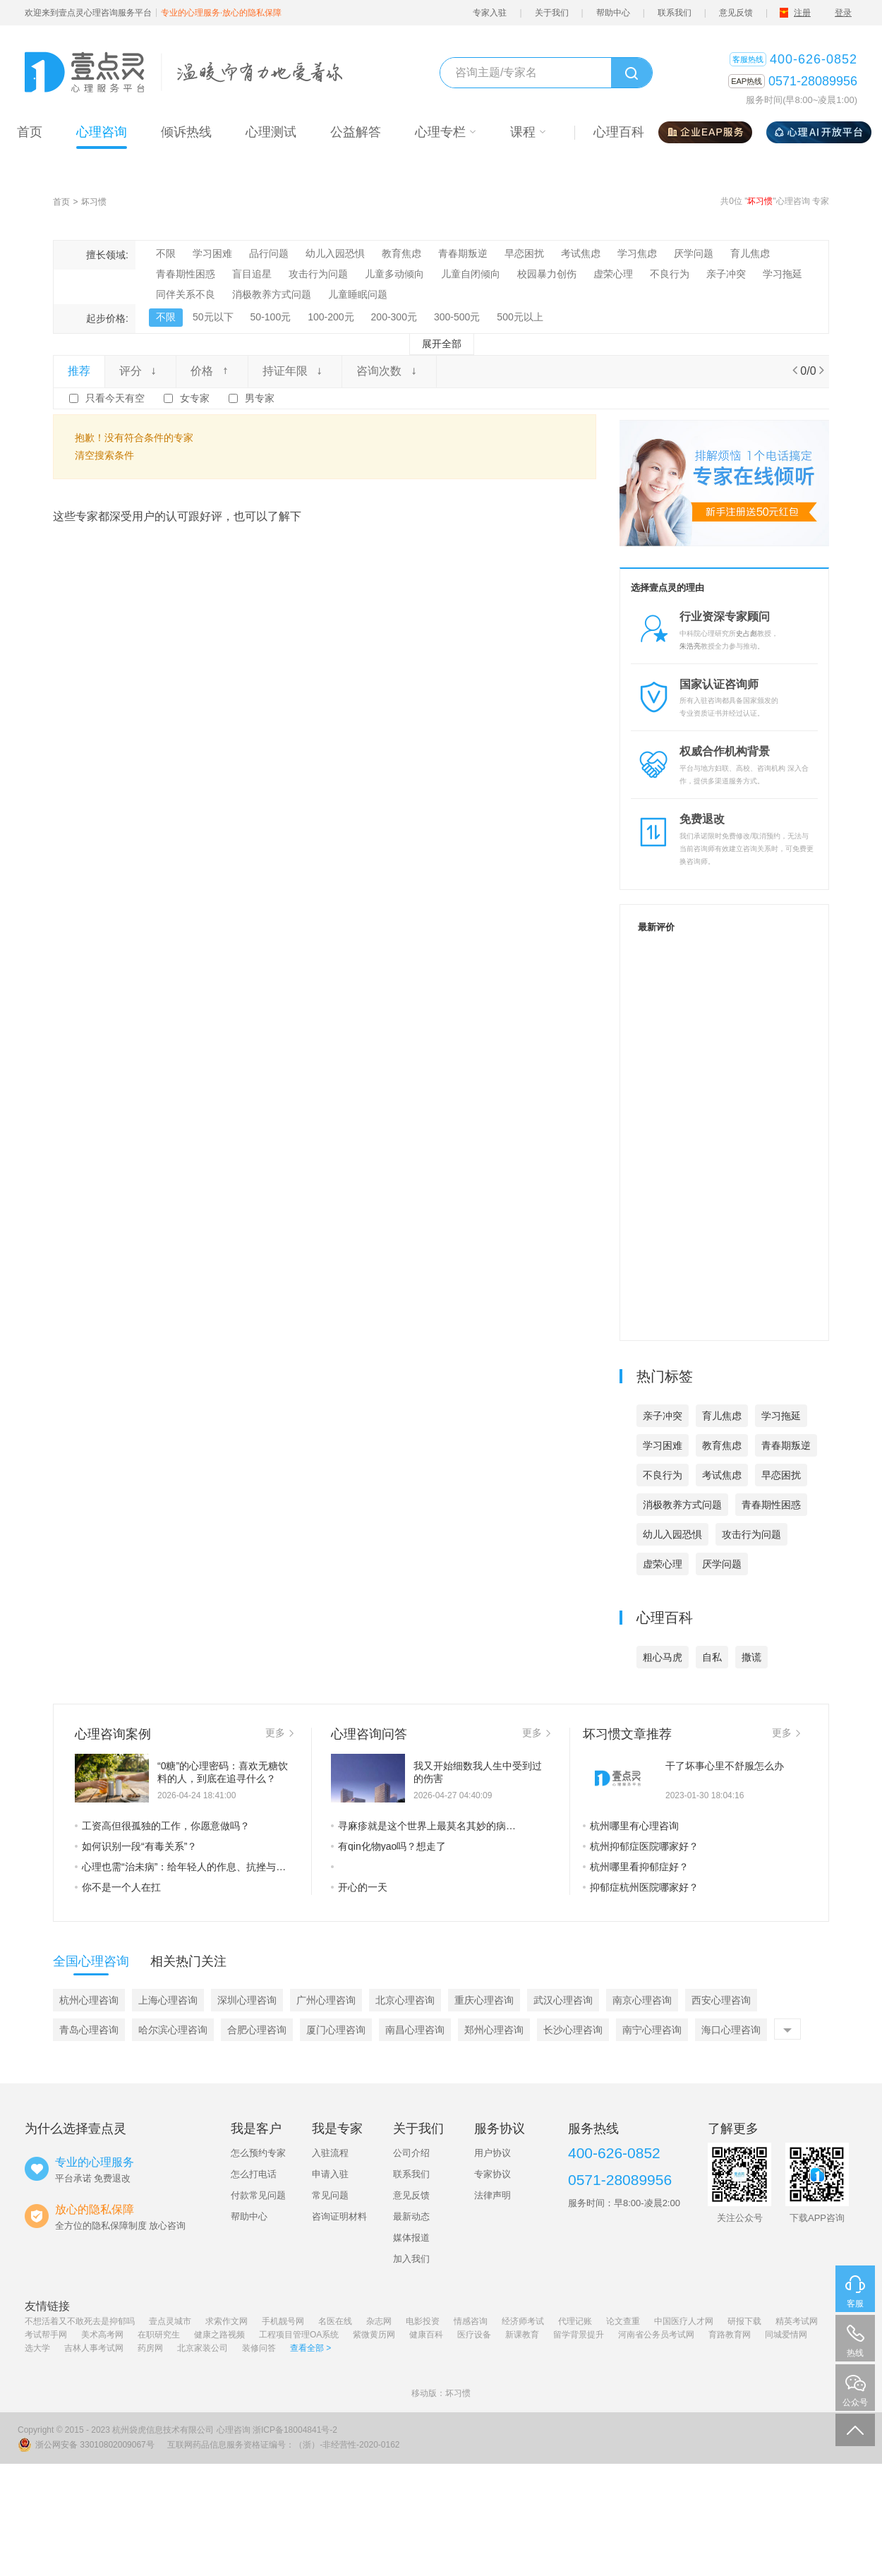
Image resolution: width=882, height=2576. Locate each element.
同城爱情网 (786, 2334)
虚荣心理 (613, 273)
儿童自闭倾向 (470, 273)
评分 (140, 371)
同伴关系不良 (185, 294)
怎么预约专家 (258, 2153)
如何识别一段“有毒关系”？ (136, 1846)
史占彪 (746, 633)
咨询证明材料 (339, 2216)
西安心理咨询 (721, 2000)
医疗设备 (474, 2334)
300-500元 (457, 317)
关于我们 (552, 13)
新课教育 (522, 2334)
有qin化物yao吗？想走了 (388, 1846)
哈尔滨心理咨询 (172, 2029)
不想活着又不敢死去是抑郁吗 (80, 2321)
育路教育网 (729, 2334)
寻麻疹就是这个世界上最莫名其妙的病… (423, 1826)
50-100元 (270, 317)
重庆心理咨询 (484, 2000)
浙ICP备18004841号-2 (295, 2430)
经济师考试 (523, 2321)
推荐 (79, 371)
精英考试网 (796, 2321)
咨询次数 (388, 371)
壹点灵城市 (170, 2321)
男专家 (259, 398)
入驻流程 (330, 2153)
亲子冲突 (726, 273)
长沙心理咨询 (573, 2029)
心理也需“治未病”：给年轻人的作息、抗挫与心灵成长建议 (184, 1867)
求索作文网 (226, 2321)
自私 (712, 1657)
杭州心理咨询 (89, 2000)
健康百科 (426, 2334)
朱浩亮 (690, 646)
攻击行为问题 (318, 273)
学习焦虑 (637, 253)
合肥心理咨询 (256, 2029)
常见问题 (330, 2195)
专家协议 (492, 2174)
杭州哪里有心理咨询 (631, 1826)
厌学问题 (693, 253)
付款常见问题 (258, 2195)
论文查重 (623, 2321)
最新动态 (411, 2216)
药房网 (150, 2348)
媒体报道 (411, 2237)
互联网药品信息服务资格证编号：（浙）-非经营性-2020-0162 (283, 2445)
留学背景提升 (578, 2334)
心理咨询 (233, 2430)
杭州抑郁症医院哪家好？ (641, 1846)
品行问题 (269, 253)
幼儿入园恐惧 (335, 253)
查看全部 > (310, 2348)
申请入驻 (330, 2174)
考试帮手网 (46, 2334)
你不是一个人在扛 (118, 1887)
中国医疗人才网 (683, 2321)
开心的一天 (359, 1887)
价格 (212, 371)
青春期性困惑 (185, 273)
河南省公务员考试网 (656, 2334)
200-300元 (394, 317)
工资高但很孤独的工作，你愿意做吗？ (162, 1826)
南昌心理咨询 (415, 2029)
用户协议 (492, 2153)
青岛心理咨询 (89, 2029)
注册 (802, 13)
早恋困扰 (524, 253)
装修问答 (259, 2348)
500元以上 (520, 317)
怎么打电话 (254, 2174)
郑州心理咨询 (494, 2029)
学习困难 (212, 253)
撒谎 (751, 1657)
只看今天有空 (115, 398)
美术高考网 (102, 2334)
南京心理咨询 (642, 2000)
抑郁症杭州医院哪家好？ (641, 1887)
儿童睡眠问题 (357, 294)
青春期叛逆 (463, 253)
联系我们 (674, 13)
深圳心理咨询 (247, 2000)
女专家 (195, 398)
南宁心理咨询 (652, 2029)
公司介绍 (411, 2153)
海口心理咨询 (731, 2029)
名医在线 (335, 2321)
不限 (166, 253)
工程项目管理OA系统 (299, 2334)
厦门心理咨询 (336, 2029)
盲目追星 (252, 273)
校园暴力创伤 (546, 273)
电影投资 (423, 2321)
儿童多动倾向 (394, 273)
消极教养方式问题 (271, 294)
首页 (61, 202)
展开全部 (441, 343)
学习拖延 (782, 273)
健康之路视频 (219, 2334)
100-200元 (331, 317)
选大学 (37, 2348)
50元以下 (213, 317)
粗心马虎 (662, 1657)
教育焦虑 (401, 253)
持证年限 (294, 371)
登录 (843, 13)
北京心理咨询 (405, 2000)
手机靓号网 (283, 2321)
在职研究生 (159, 2334)
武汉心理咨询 (563, 2000)
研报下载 (744, 2321)
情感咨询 (471, 2321)
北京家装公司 (202, 2348)
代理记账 (575, 2321)
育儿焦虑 (750, 253)
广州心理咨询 (326, 2000)
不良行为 (669, 273)
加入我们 (411, 2258)
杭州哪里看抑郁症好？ (636, 1867)
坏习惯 (94, 202)
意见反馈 (736, 13)
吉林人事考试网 (93, 2348)
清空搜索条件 (104, 455)
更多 (279, 1733)
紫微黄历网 (374, 2334)
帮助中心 (613, 13)
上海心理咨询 (168, 2000)
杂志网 (379, 2321)
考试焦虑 (580, 253)
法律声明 (492, 2195)
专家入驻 (490, 13)
